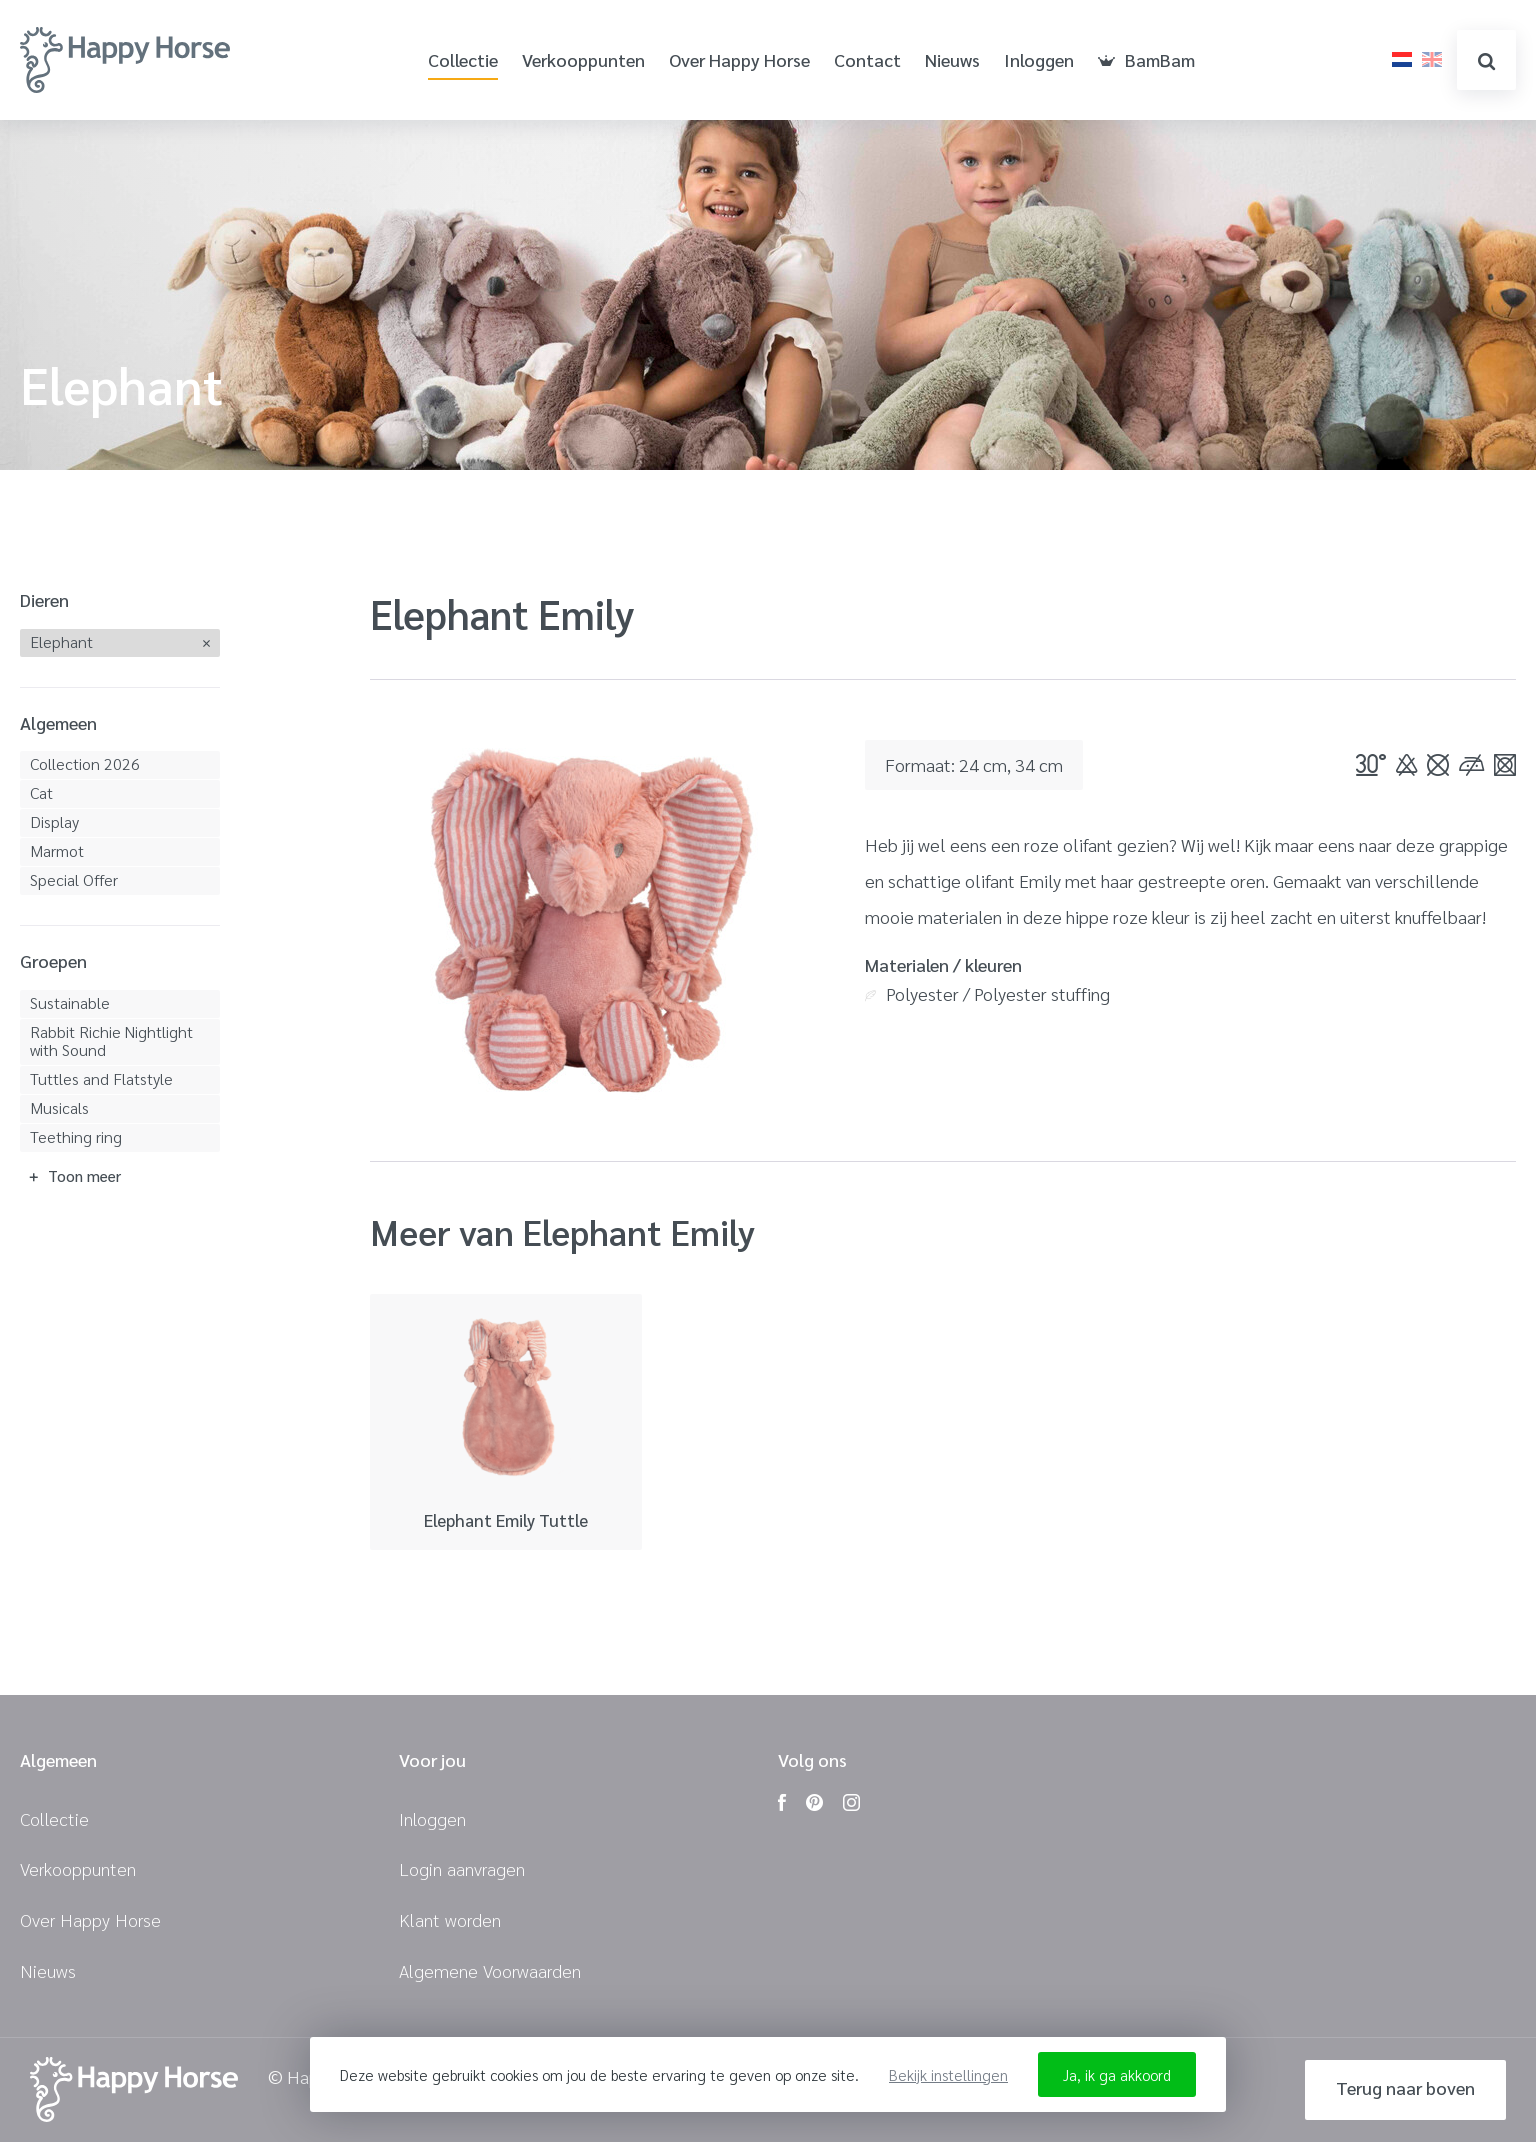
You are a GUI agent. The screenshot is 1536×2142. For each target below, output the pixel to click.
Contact (867, 60)
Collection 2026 (85, 763)
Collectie (463, 60)
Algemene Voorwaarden (490, 1970)
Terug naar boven (1405, 2087)
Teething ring (76, 1136)
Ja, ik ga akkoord (1117, 2074)
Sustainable (70, 1002)
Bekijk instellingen (948, 2074)
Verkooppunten (583, 60)
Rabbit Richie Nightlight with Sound (111, 1040)
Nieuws (952, 60)
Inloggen (1039, 60)
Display (54, 821)
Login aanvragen (462, 1868)
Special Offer (74, 879)
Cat (41, 792)
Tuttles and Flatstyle (101, 1078)
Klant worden (450, 1919)
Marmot (57, 850)
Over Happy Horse (739, 60)
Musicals (59, 1107)
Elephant (61, 641)
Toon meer (84, 1175)
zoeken (1486, 61)
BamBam (1146, 60)
